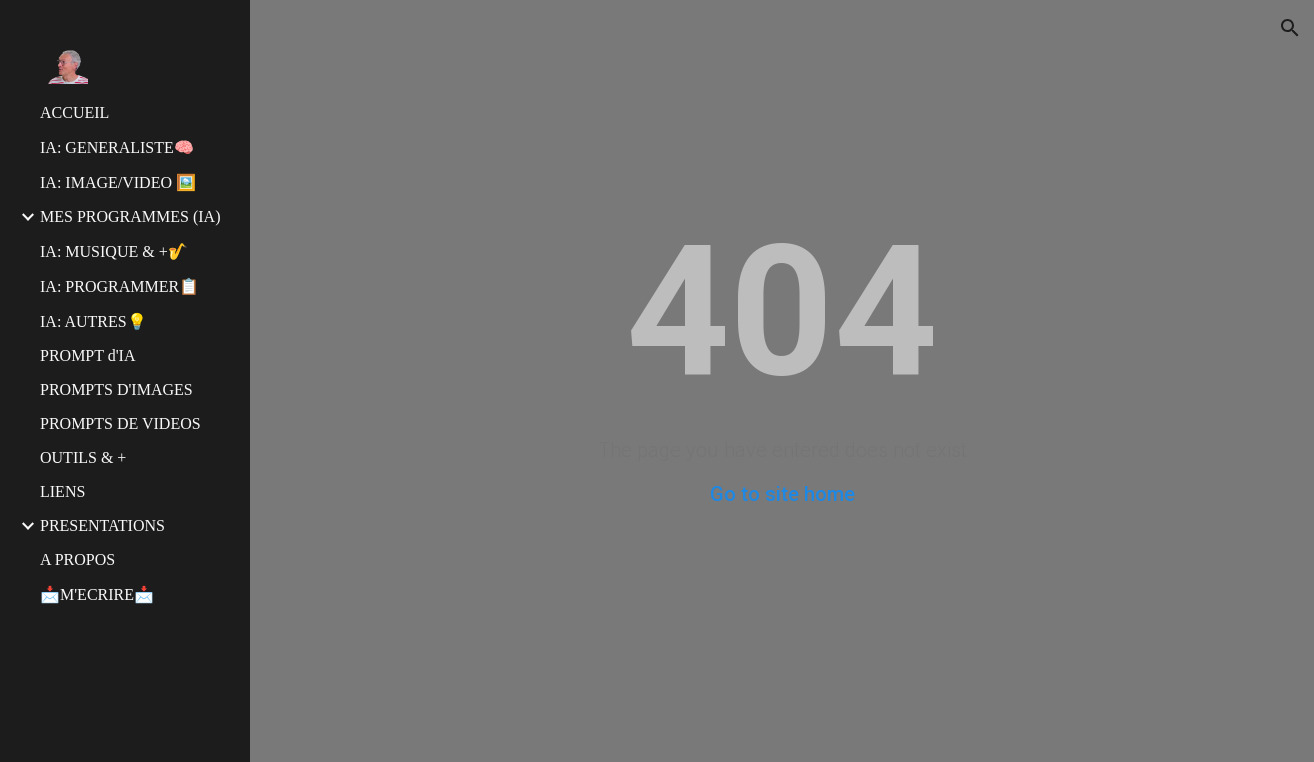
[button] (1290, 28)
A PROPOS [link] (77, 559)
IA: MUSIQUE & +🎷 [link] (114, 251)
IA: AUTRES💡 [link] (93, 321)
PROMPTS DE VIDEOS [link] (120, 423)
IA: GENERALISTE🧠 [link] (117, 147)
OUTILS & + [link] (83, 457)
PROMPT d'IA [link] (88, 355)
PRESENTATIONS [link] (102, 525)
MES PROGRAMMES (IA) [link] (130, 216)
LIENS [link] (62, 491)
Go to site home (782, 494)
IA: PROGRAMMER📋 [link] (119, 286)
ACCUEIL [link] (74, 112)
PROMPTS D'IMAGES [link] (116, 389)
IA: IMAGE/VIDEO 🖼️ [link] (118, 182)
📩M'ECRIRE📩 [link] (97, 594)
